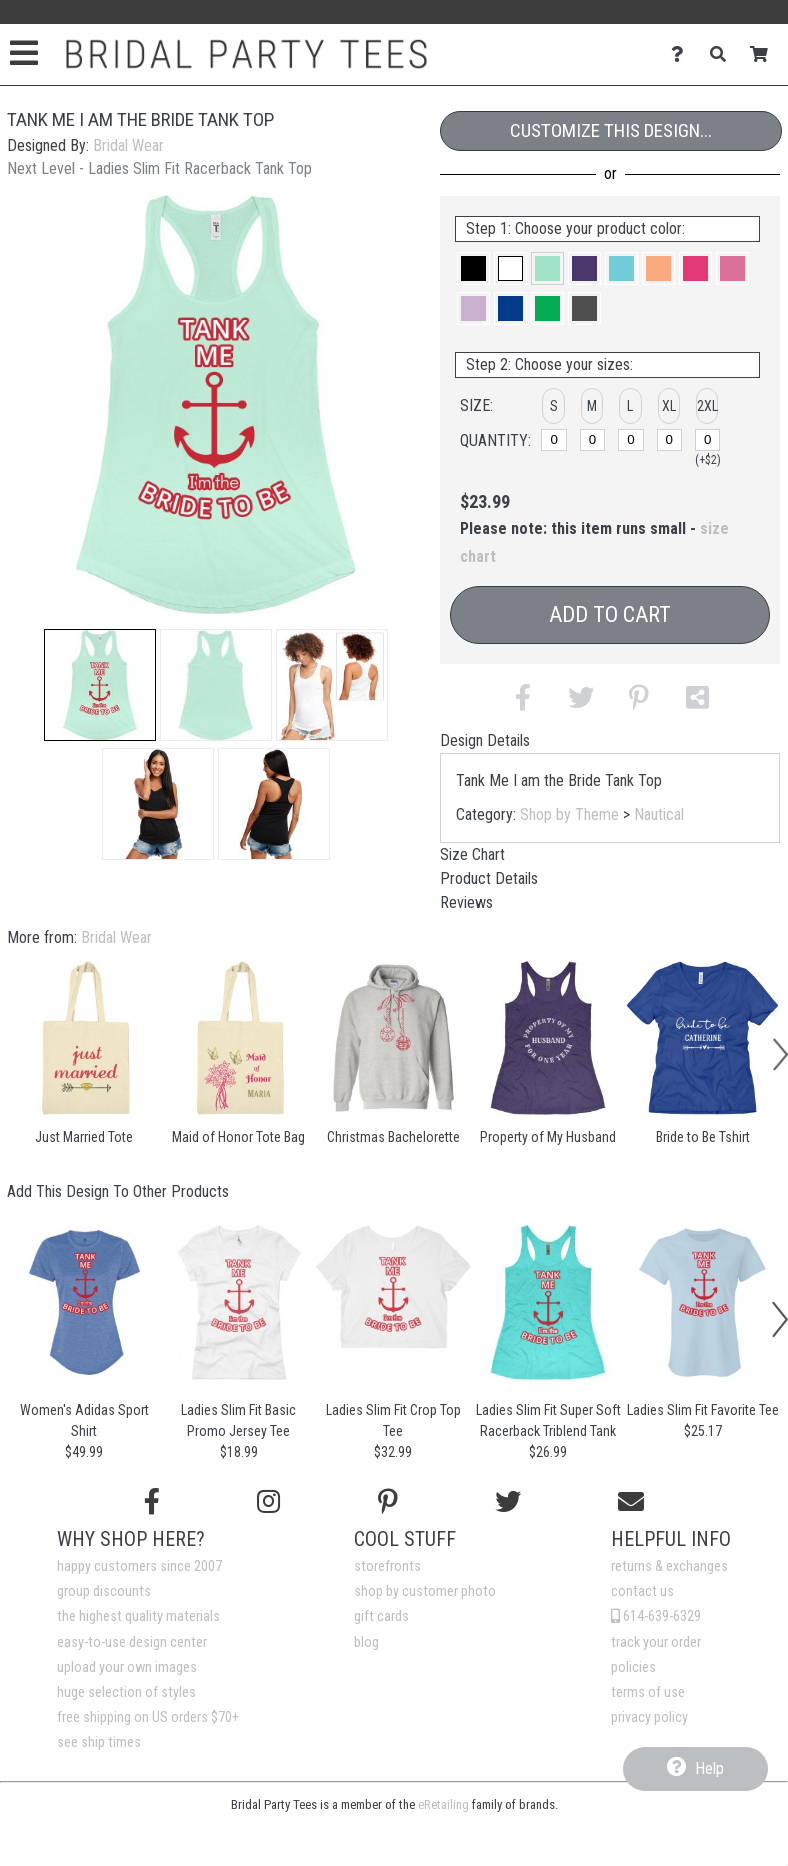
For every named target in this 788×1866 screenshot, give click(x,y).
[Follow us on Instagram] (268, 1502)
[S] (554, 440)
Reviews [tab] (466, 902)
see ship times (99, 1742)
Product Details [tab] (489, 878)
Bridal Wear (128, 145)
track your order (656, 1642)
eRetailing (443, 1804)
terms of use (648, 1692)
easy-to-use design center (132, 1642)
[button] (100, 685)
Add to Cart (610, 614)
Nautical (659, 814)
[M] (593, 440)
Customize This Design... (611, 130)
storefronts (387, 1566)
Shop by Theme (569, 814)
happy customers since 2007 (139, 1566)
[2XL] (708, 440)
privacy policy (649, 1717)
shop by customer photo (425, 1591)
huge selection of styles (126, 1692)
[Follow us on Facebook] (152, 1502)
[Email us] (631, 1502)
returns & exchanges (669, 1566)
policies (633, 1667)
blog (366, 1642)
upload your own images (127, 1667)
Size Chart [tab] (472, 854)
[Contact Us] (682, 54)
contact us (642, 1591)
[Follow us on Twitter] (508, 1502)
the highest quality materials (138, 1616)
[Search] (723, 54)
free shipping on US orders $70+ (148, 1717)
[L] (631, 440)
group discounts (104, 1591)
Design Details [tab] (485, 740)
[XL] (670, 440)
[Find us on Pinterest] (388, 1502)
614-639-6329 (656, 1616)
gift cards (381, 1616)
